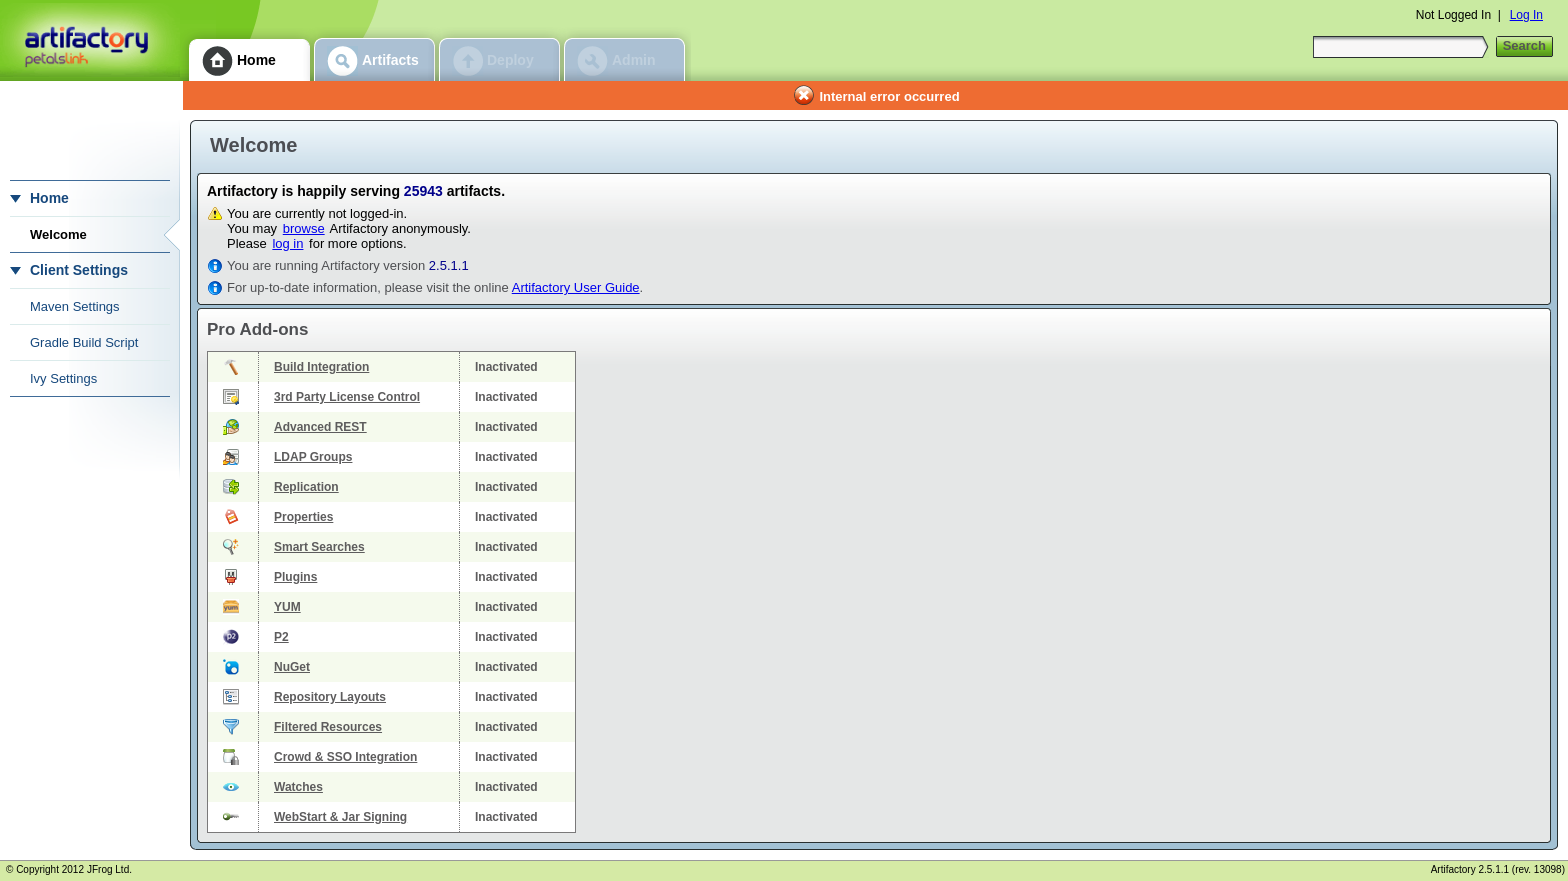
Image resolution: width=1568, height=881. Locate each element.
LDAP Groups (313, 457)
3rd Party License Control (347, 397)
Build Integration (321, 367)
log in (287, 243)
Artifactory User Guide (576, 287)
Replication (306, 487)
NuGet (292, 667)
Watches (298, 787)
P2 (281, 637)
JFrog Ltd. (109, 869)
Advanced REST (320, 427)
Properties (303, 517)
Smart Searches (319, 547)
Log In (1526, 15)
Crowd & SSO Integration (345, 757)
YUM (287, 607)
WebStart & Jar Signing (340, 817)
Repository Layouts (330, 697)
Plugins (295, 577)
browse (304, 228)
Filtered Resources (328, 727)
